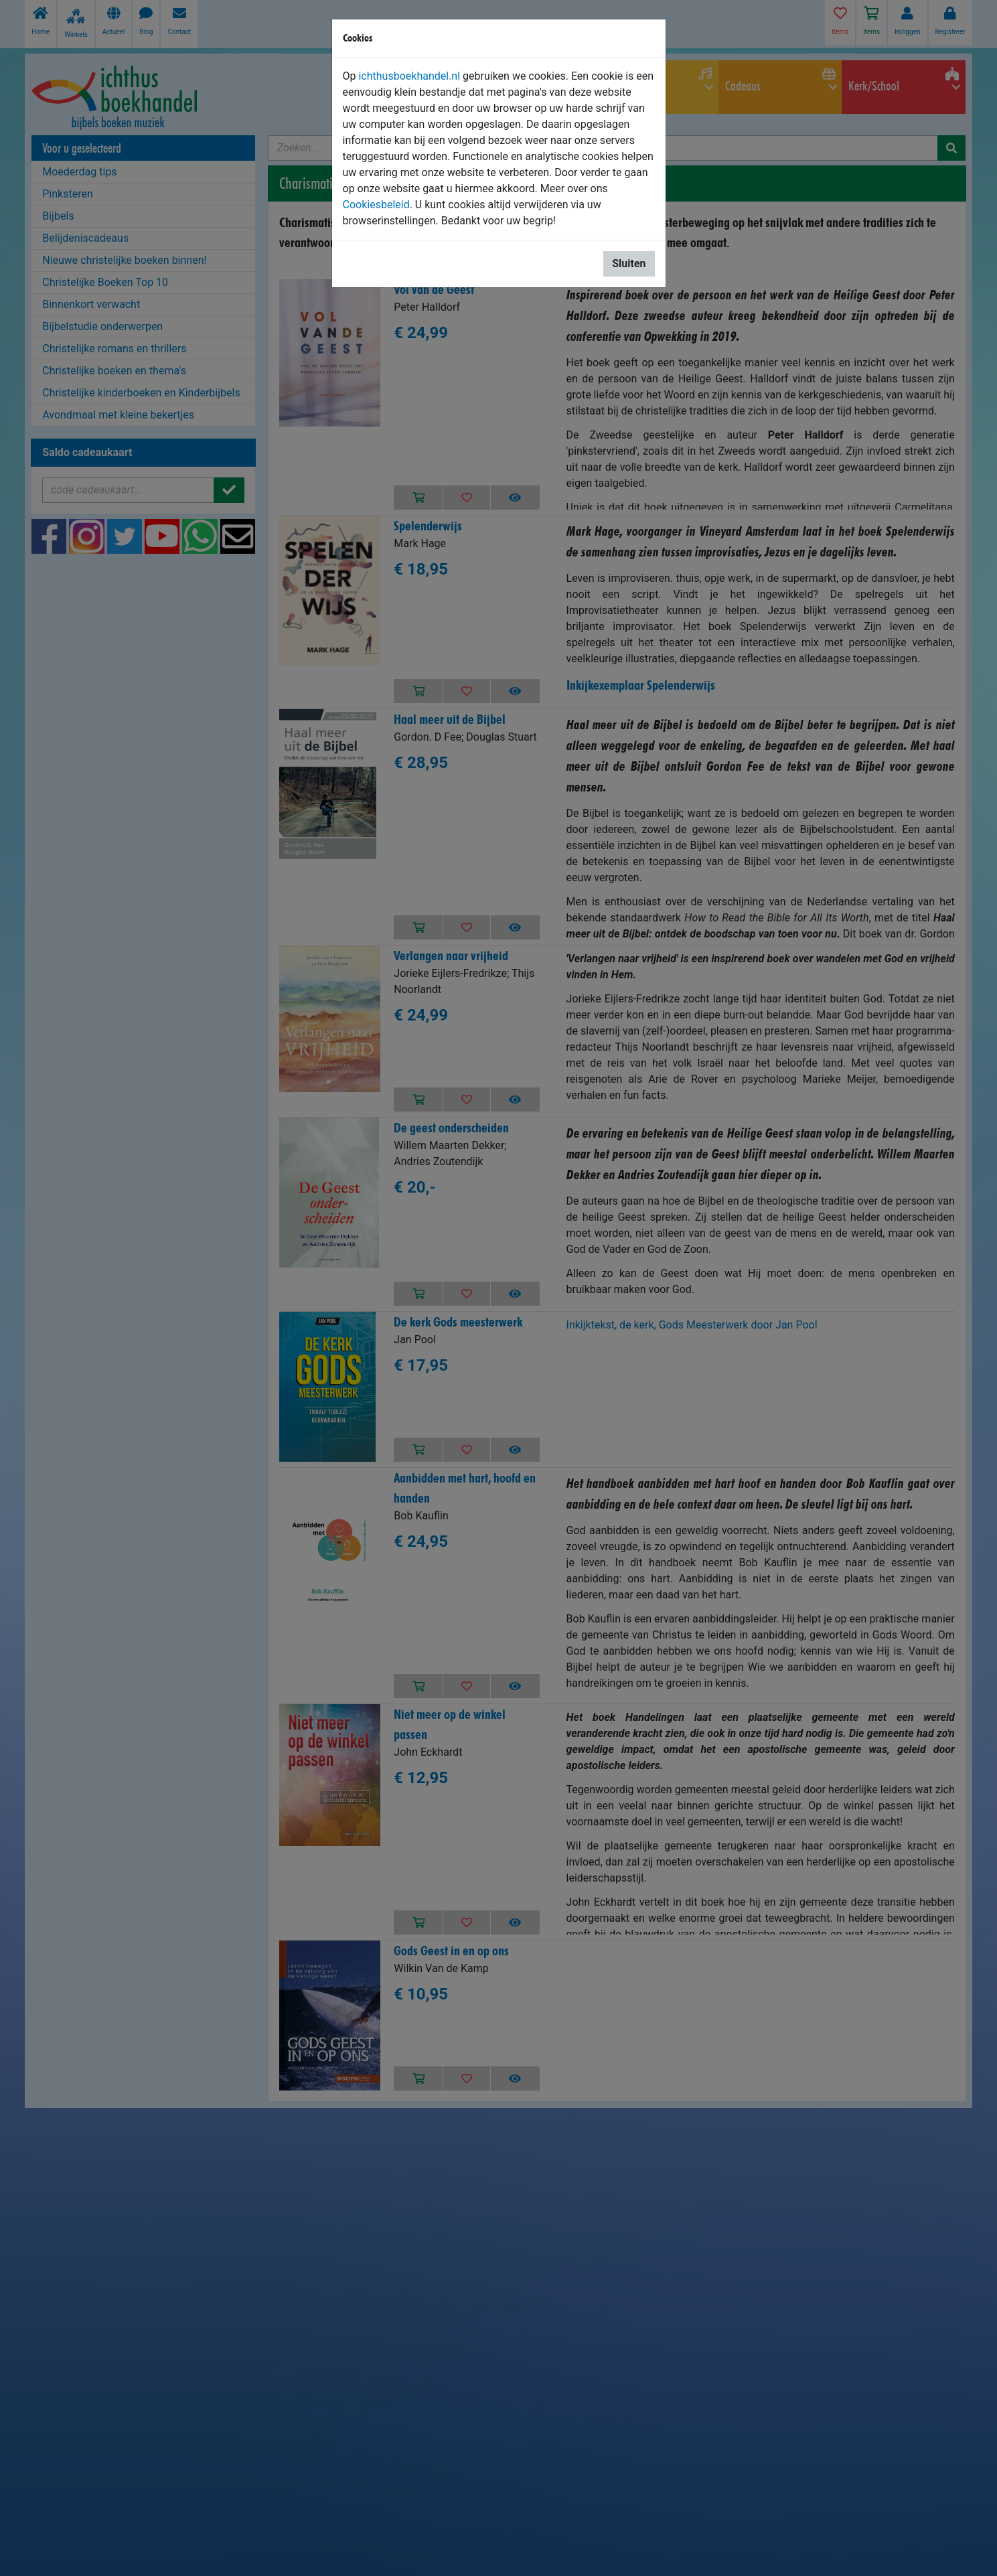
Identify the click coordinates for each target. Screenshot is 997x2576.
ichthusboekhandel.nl (409, 76)
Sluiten (628, 263)
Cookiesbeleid (376, 204)
